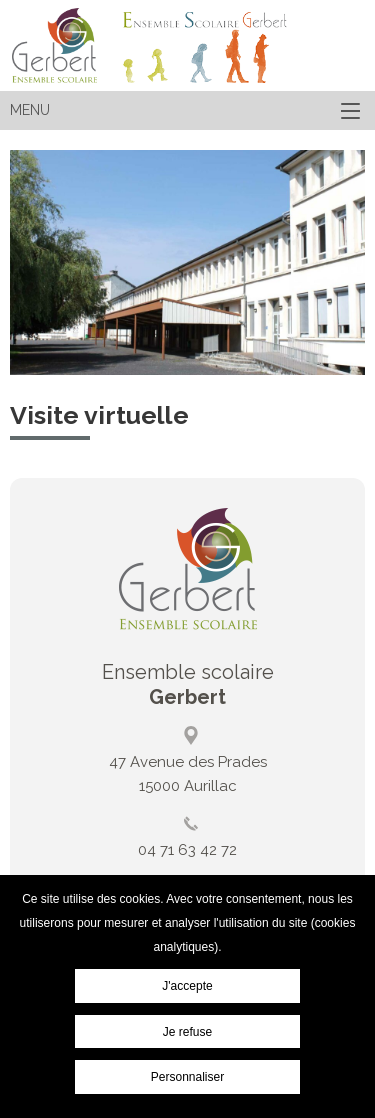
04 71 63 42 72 (187, 850)
